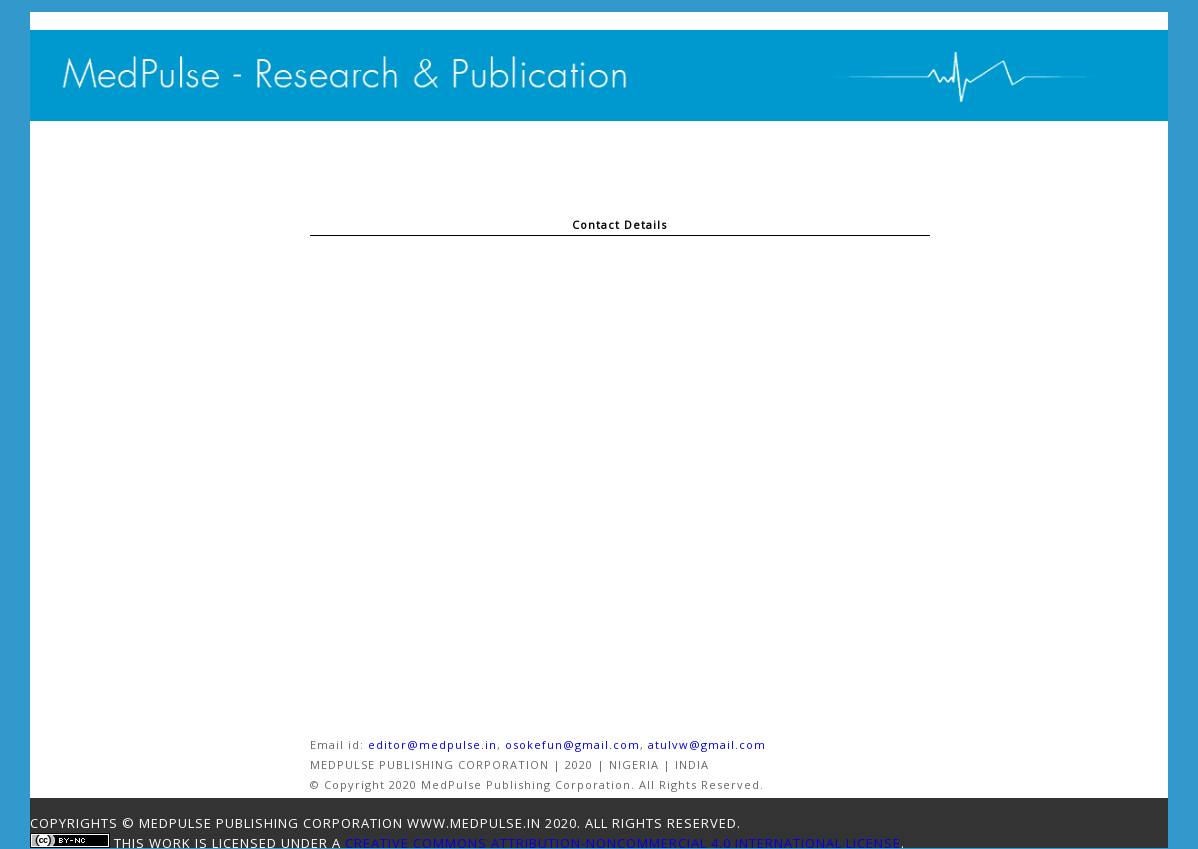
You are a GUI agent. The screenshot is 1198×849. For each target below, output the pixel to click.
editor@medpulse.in (432, 744)
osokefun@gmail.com (572, 744)
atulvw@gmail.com (707, 744)
